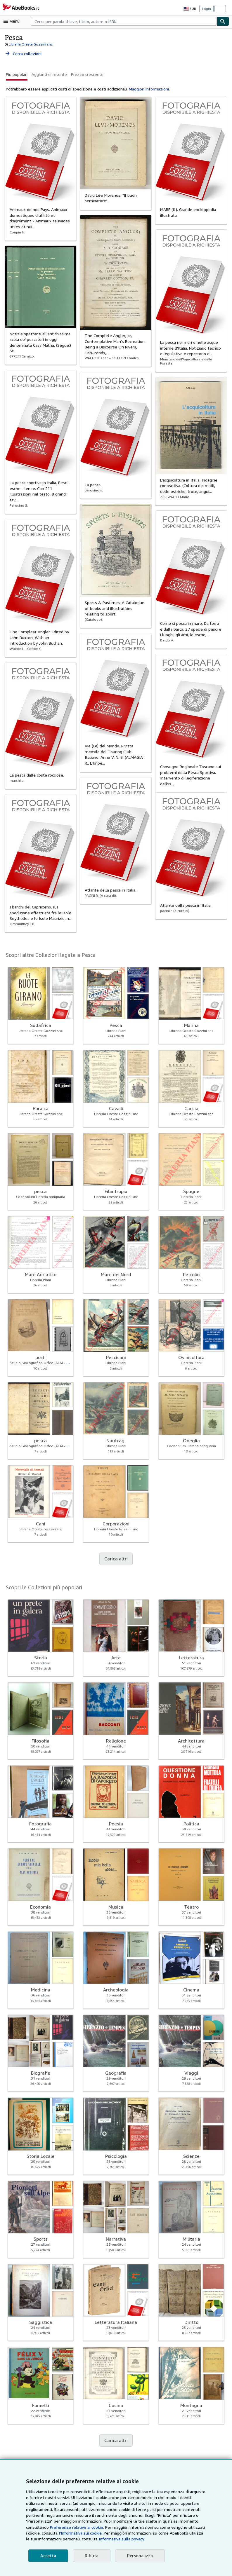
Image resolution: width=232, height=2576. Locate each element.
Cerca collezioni (23, 53)
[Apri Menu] (12, 21)
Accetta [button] (47, 2555)
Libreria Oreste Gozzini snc (30, 44)
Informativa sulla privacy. (65, 2539)
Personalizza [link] (137, 2555)
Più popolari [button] (16, 74)
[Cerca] (223, 21)
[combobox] (124, 21)
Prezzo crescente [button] (85, 74)
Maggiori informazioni (145, 89)
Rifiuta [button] (90, 2555)
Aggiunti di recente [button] (48, 74)
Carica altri (116, 1559)
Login (206, 9)
